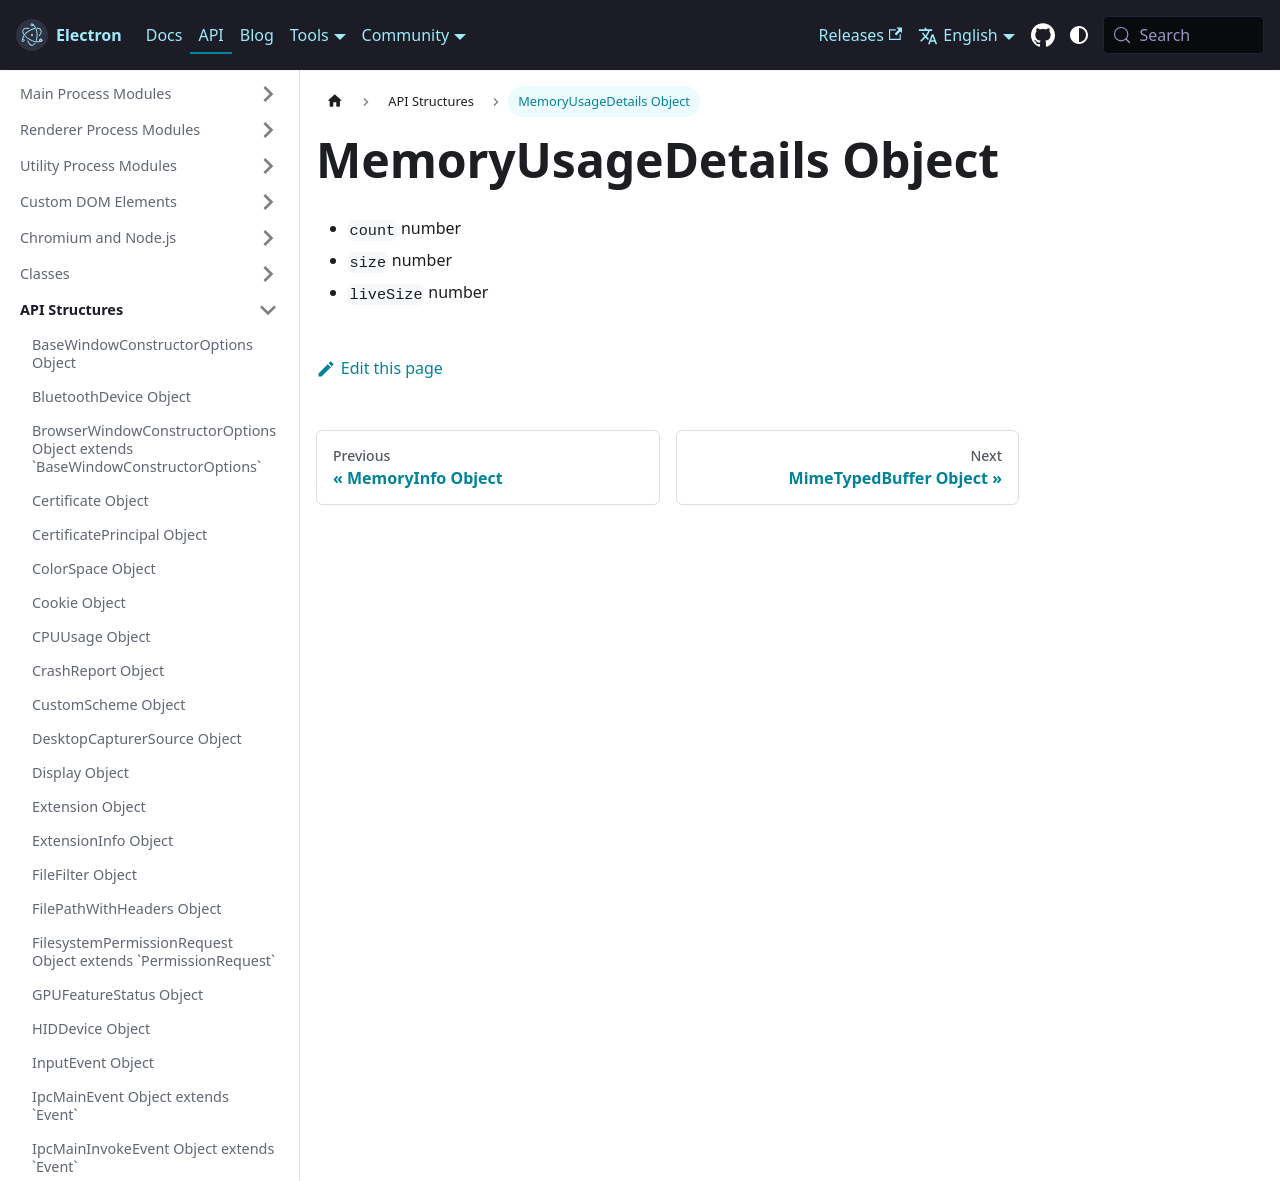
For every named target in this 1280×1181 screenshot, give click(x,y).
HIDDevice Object (91, 1028)
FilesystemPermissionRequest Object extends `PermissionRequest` (153, 951)
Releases (861, 35)
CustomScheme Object (108, 704)
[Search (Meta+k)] (1183, 35)
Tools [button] (309, 35)
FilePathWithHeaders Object (126, 908)
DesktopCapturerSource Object (137, 738)
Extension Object (89, 806)
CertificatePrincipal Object (119, 534)
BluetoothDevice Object (111, 396)
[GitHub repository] (1043, 36)
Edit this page (379, 368)
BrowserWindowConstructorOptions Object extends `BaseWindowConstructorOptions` (154, 448)
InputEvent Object (93, 1062)
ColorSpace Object (94, 568)
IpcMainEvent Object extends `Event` (130, 1105)
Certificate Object (90, 500)
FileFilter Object (84, 874)
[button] (149, 94)
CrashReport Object (98, 670)
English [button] (957, 35)
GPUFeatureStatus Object (117, 994)
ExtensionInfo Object (102, 840)
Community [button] (406, 35)
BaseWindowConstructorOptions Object (142, 353)
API (210, 35)
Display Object (80, 772)
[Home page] (335, 101)
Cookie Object (79, 602)
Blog (257, 35)
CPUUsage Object (91, 636)
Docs (164, 35)
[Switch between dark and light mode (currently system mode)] (1079, 35)
